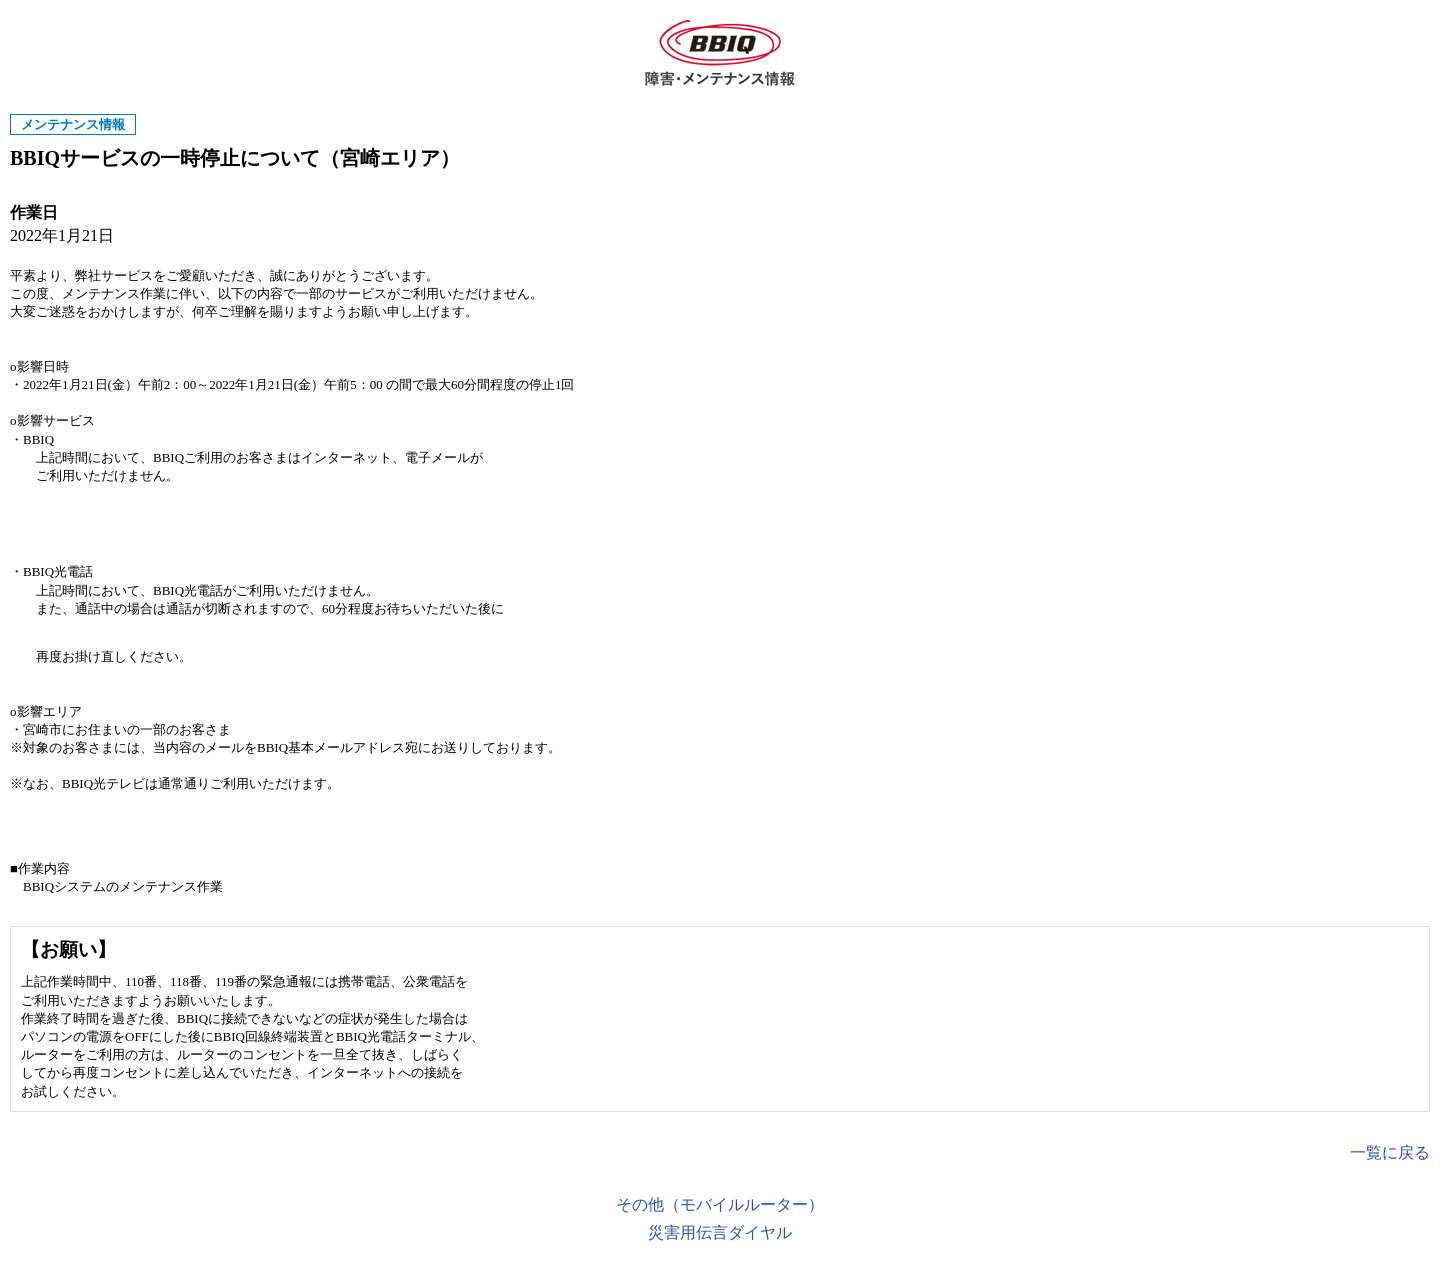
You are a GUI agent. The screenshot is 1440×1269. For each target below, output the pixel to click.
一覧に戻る (1390, 1152)
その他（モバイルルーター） (720, 1204)
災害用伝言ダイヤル (720, 1232)
